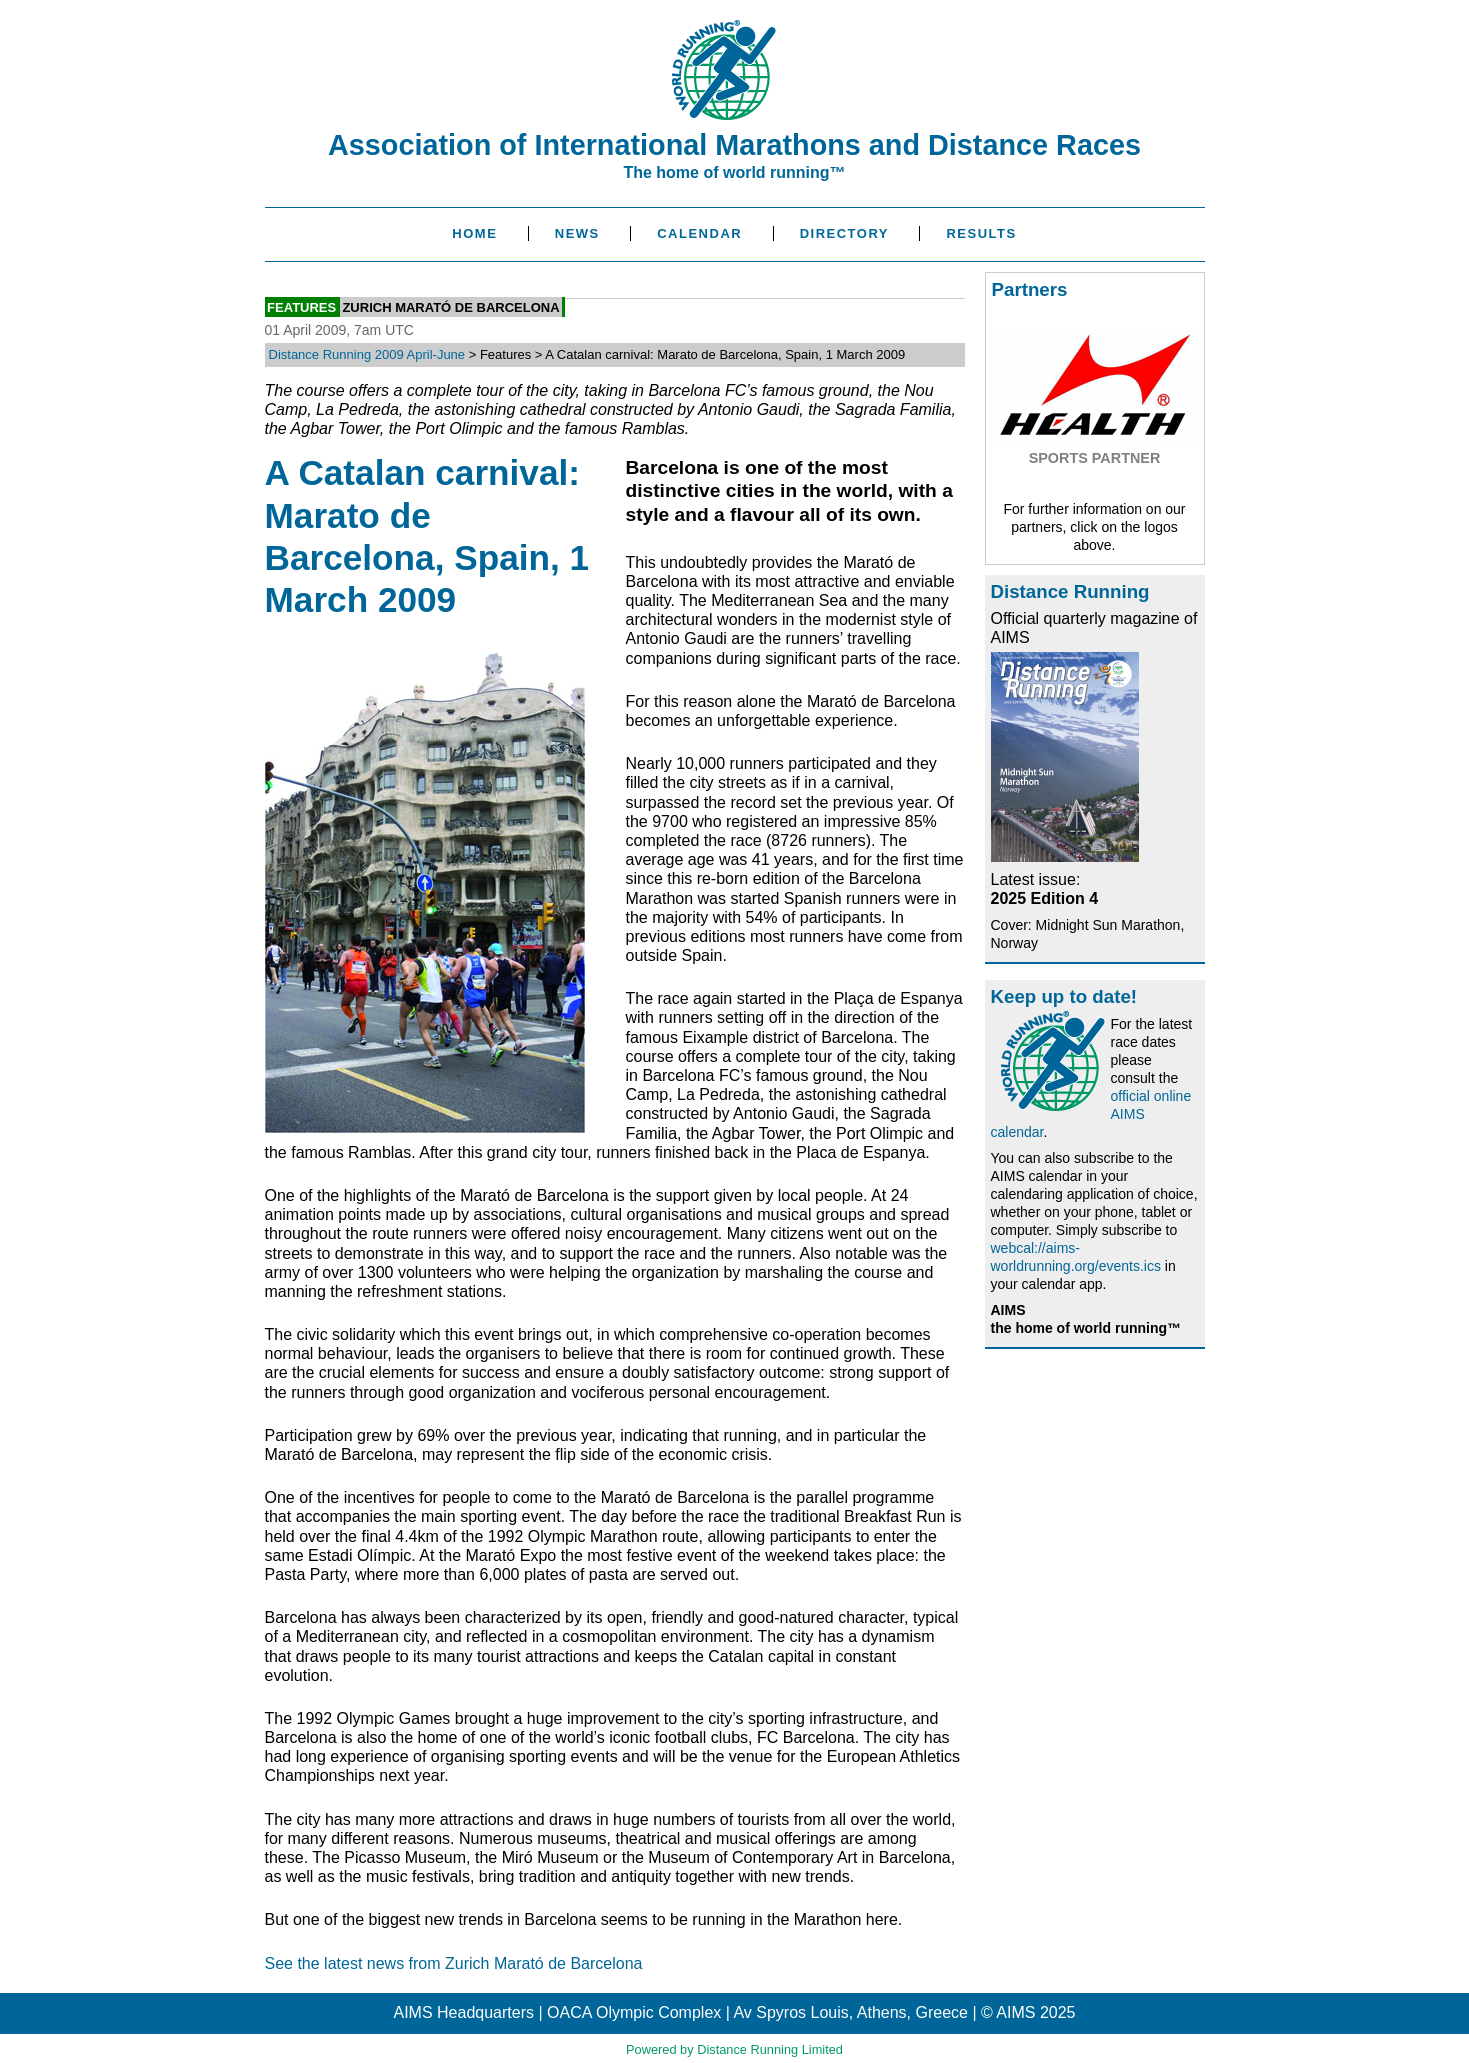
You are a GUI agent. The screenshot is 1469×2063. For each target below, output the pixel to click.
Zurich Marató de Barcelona (450, 306)
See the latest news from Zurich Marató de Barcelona (454, 1963)
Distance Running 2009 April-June (367, 354)
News (577, 233)
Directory (844, 233)
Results (981, 233)
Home (474, 233)
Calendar (699, 233)
